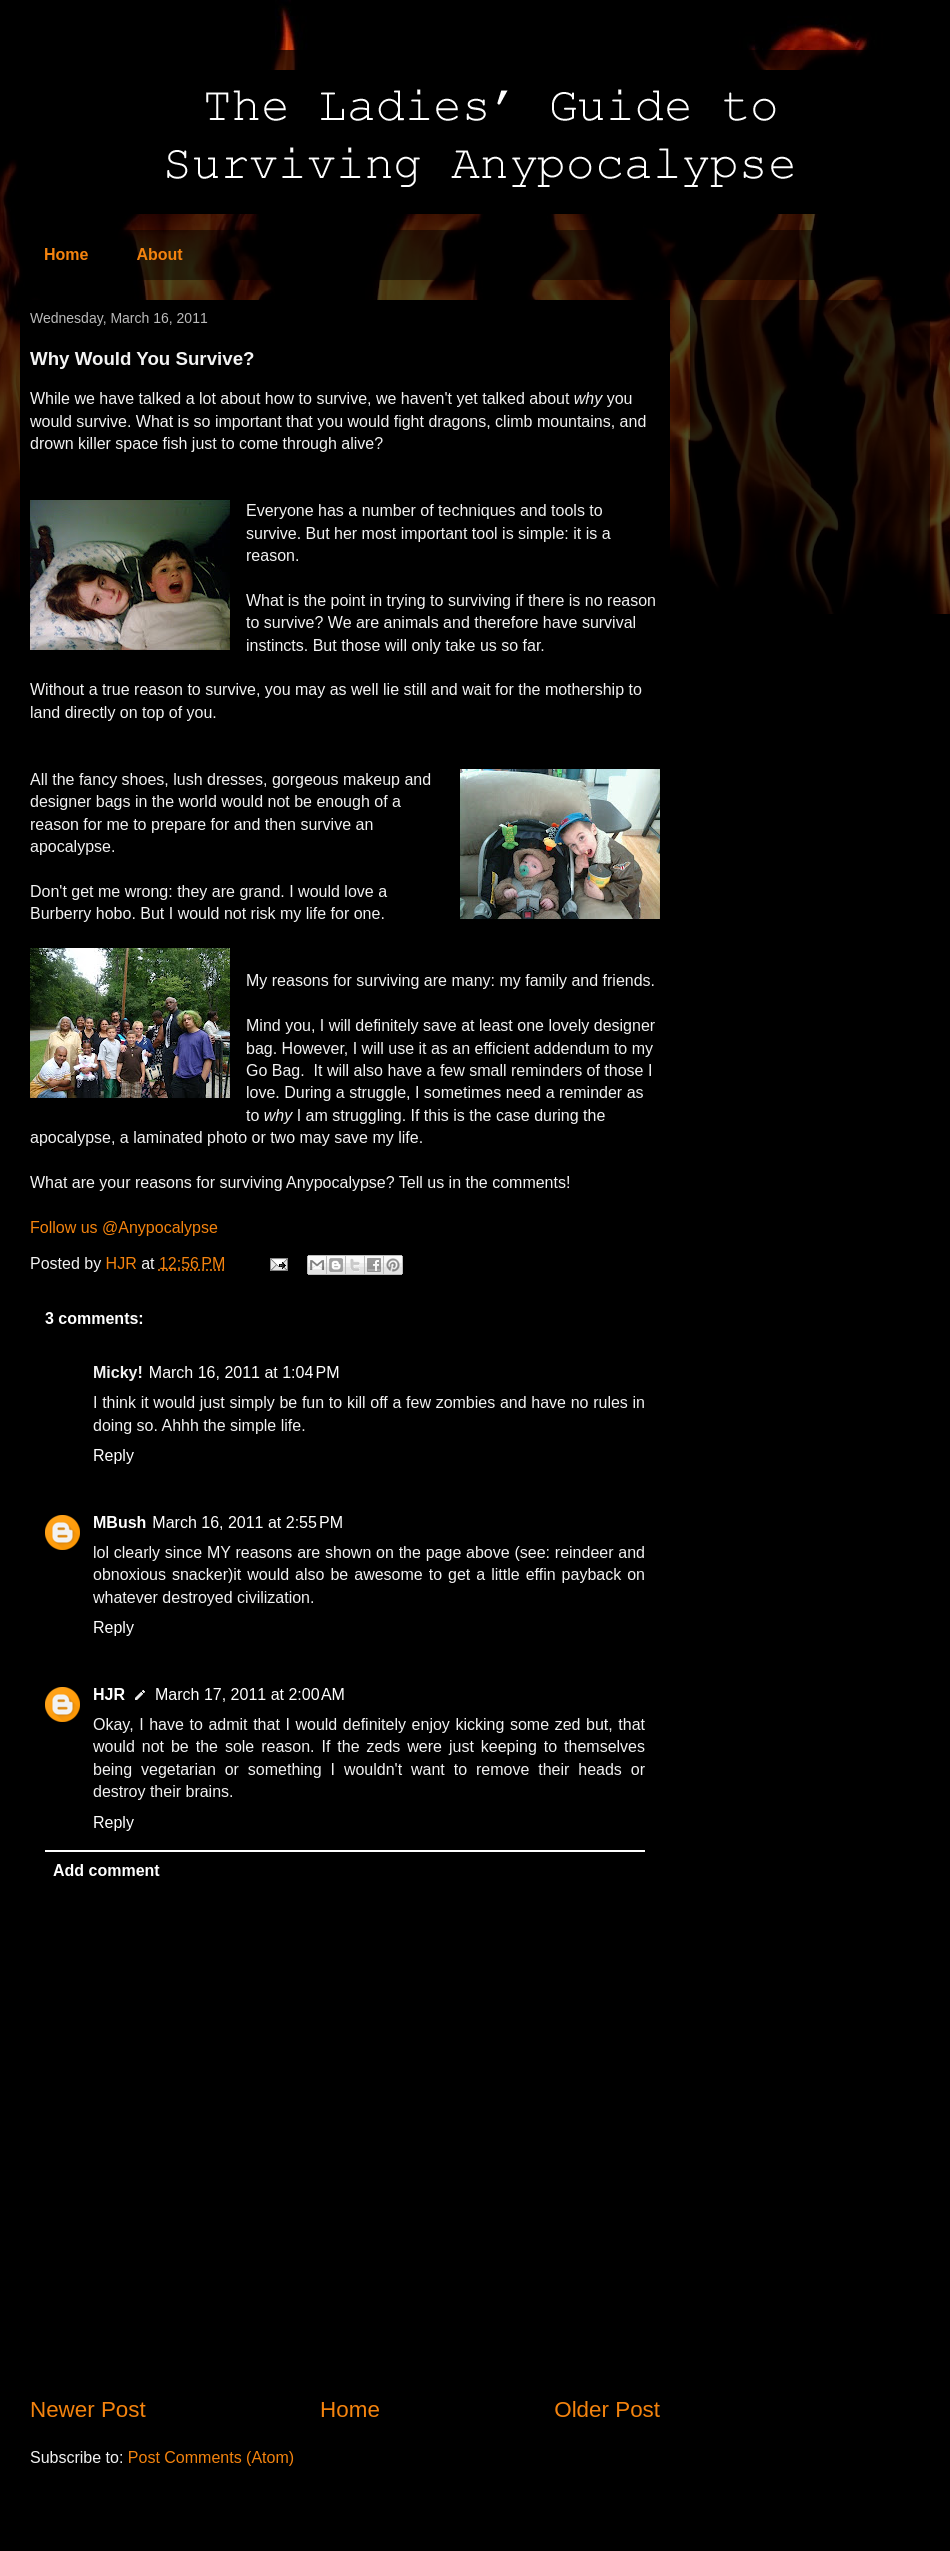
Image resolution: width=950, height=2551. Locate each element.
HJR (109, 1694)
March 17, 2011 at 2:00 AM (250, 1694)
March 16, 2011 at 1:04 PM (244, 1372)
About (159, 254)
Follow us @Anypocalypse (124, 1227)
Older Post (607, 2409)
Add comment (106, 1870)
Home (66, 254)
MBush (119, 1522)
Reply (113, 1455)
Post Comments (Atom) (211, 2457)
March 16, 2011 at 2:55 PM (247, 1522)
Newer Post (88, 2409)
